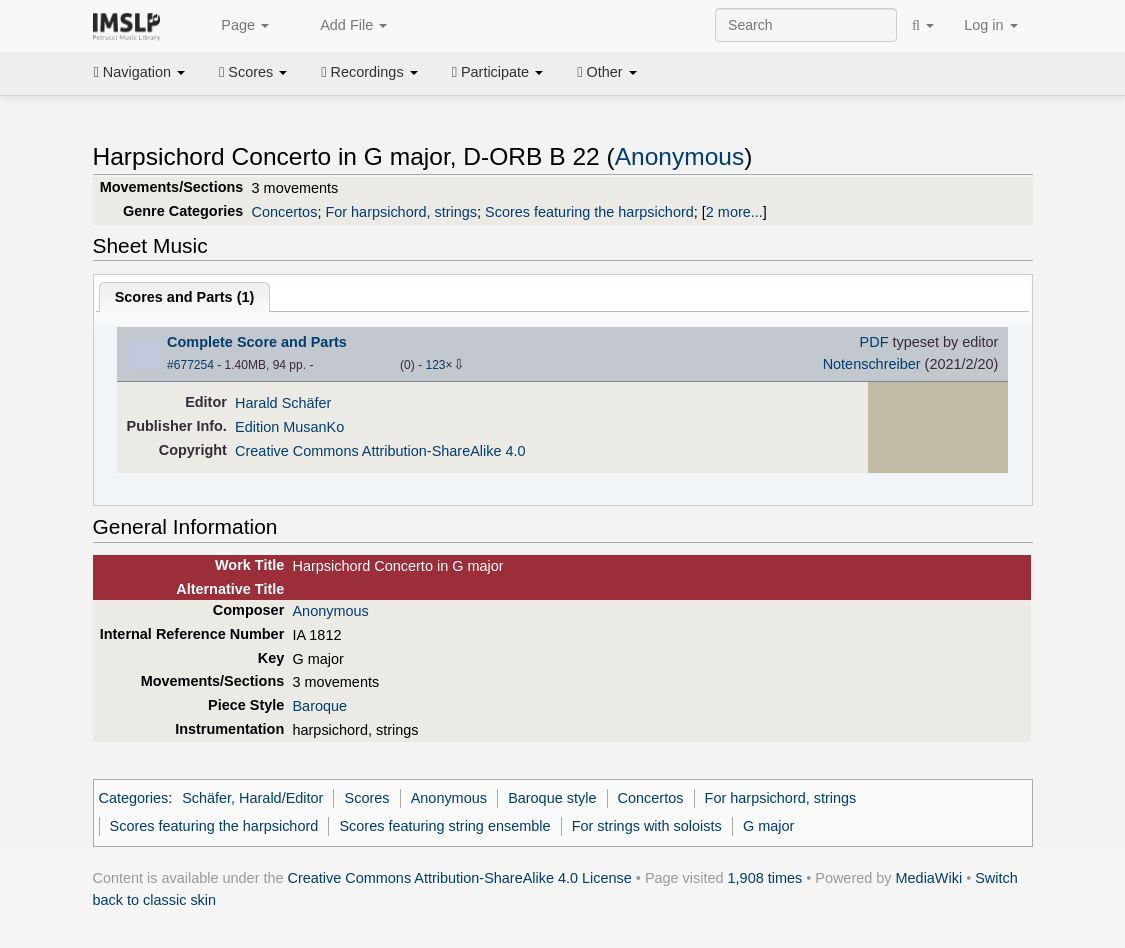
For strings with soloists (647, 826)
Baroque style (552, 798)
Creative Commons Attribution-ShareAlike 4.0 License (460, 878)
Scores (253, 72)
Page (234, 26)
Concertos (285, 212)
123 (435, 365)
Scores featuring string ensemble (444, 826)
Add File (343, 26)
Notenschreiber (872, 364)
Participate (498, 72)
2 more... (734, 212)
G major (768, 826)
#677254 (190, 365)
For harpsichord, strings (401, 212)
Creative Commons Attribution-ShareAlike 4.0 (380, 451)
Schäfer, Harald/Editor (252, 798)
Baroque (319, 706)
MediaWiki (929, 878)
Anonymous (680, 156)
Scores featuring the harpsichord (589, 212)
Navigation (140, 72)
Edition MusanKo (289, 427)
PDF (874, 342)
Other (606, 72)
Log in (990, 25)
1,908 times (765, 878)
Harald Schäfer (283, 403)
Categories (134, 798)
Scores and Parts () (185, 297)
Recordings (369, 72)
